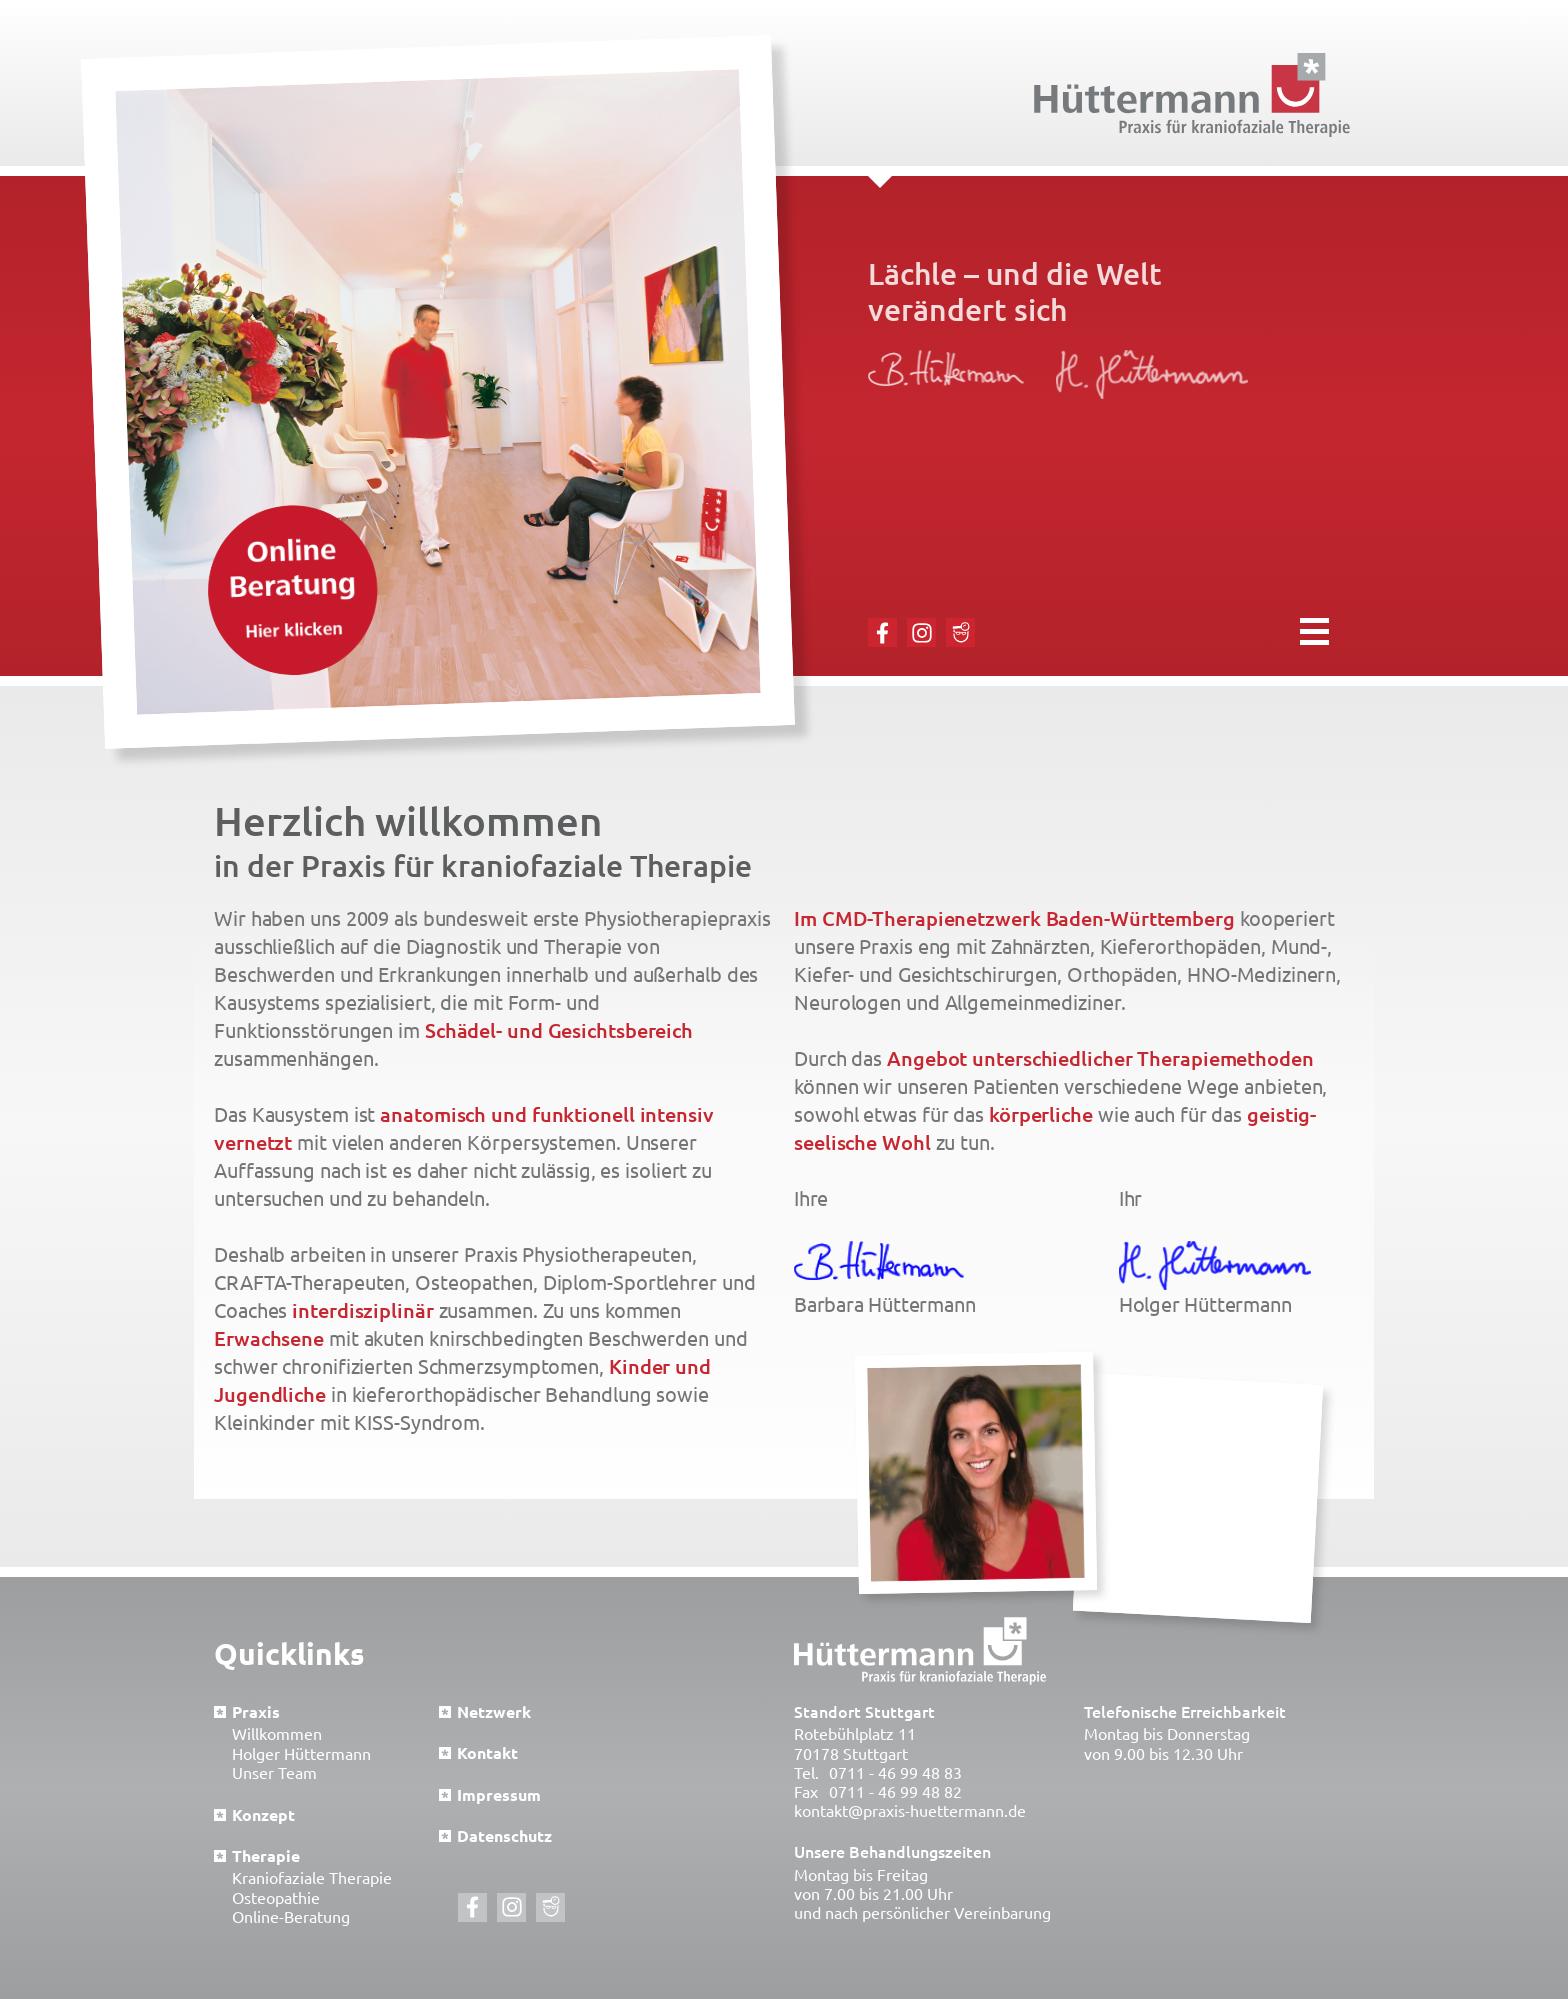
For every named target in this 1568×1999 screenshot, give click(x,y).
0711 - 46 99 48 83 (895, 1773)
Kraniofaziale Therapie (312, 1878)
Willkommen (277, 1734)
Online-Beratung (291, 1917)
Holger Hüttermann (301, 1754)
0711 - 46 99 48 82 (895, 1792)
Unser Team (274, 1773)
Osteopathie (276, 1898)
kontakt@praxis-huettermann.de (910, 1811)
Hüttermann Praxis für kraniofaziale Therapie (1191, 95)
